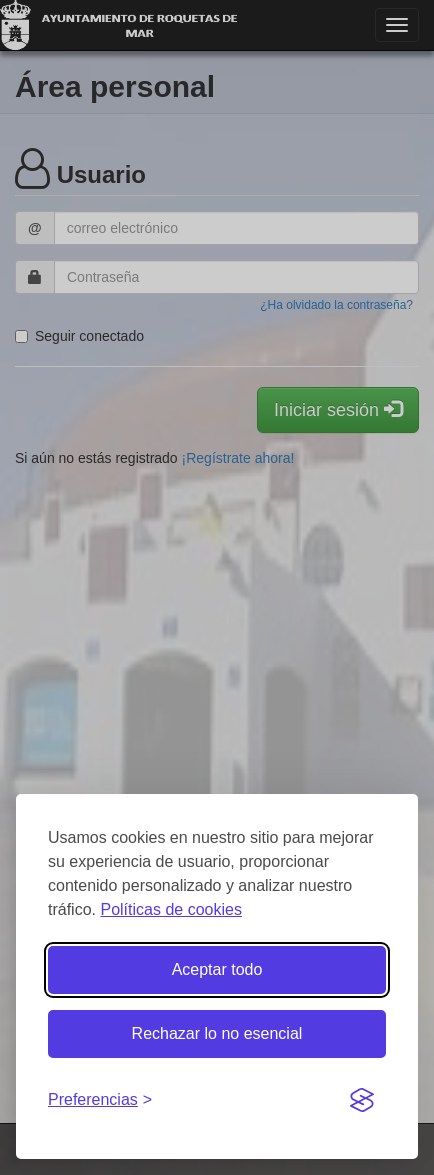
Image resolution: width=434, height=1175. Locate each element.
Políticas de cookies (170, 909)
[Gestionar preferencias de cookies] (100, 1100)
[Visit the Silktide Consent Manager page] (362, 1101)
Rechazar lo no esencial (217, 1033)
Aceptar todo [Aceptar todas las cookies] (217, 969)
